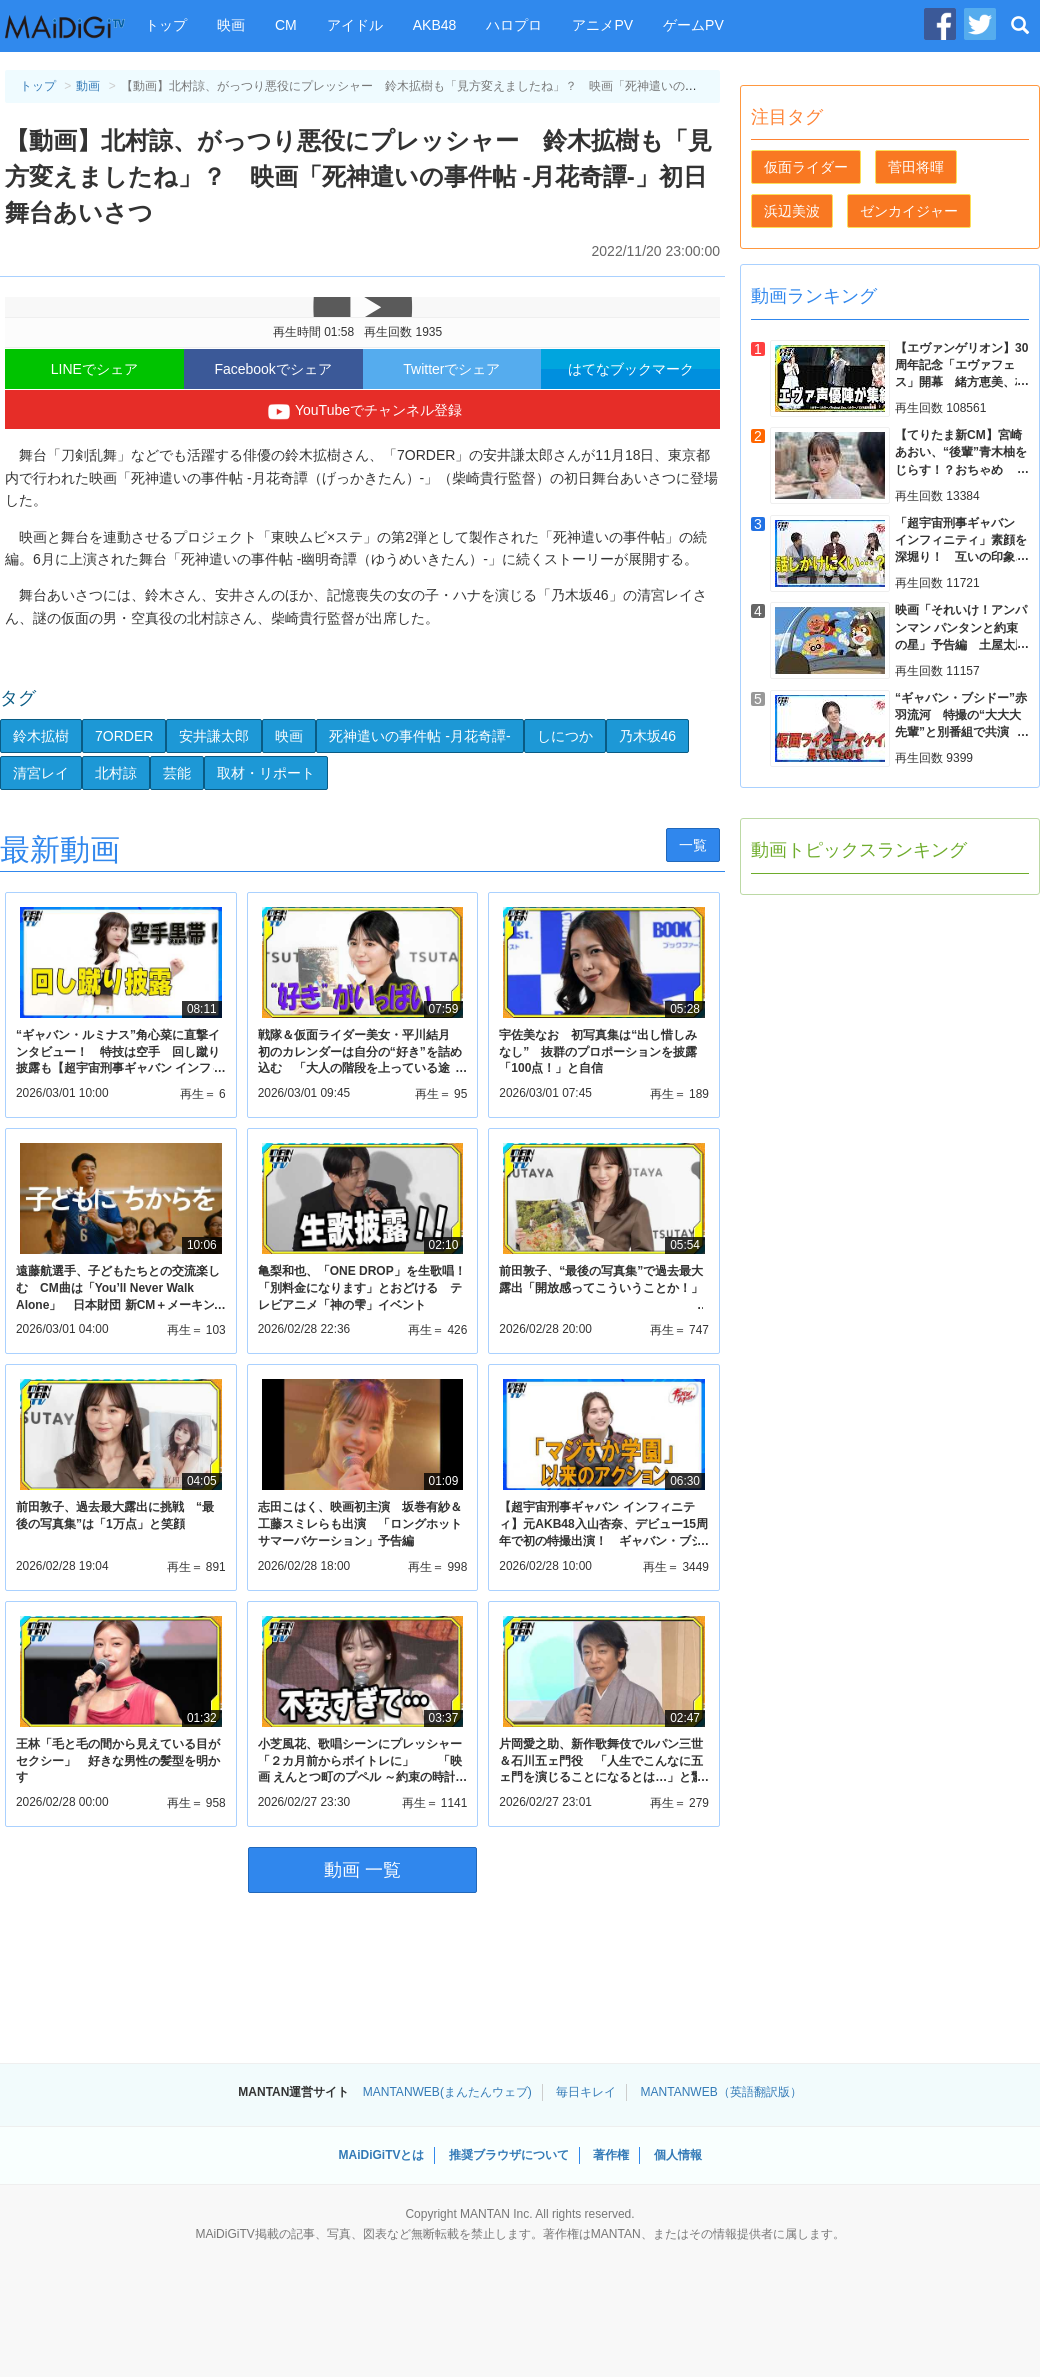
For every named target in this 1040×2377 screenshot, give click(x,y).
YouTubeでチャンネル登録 (362, 412)
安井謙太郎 (214, 736)
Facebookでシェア (272, 369)
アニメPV (602, 25)
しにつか (565, 736)
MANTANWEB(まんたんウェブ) (447, 2092)
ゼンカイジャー (909, 211)
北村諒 (116, 773)
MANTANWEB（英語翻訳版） (721, 2092)
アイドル (355, 25)
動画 (88, 86)
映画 (231, 25)
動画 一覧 (362, 1870)
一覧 (693, 845)
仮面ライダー (806, 167)
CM (286, 25)
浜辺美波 (792, 211)
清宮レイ (41, 773)
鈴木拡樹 (41, 736)
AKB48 (435, 25)
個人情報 (678, 2155)
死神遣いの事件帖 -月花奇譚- (419, 736)
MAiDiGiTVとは (381, 2155)
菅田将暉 (916, 167)
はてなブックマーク (631, 369)
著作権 (611, 2155)
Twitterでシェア (451, 369)
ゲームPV (693, 25)
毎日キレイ (586, 2092)
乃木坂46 (648, 736)
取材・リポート (266, 773)
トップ (166, 25)
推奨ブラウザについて (509, 2155)
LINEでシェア (94, 369)
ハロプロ (514, 25)
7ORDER (124, 736)
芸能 (177, 773)
